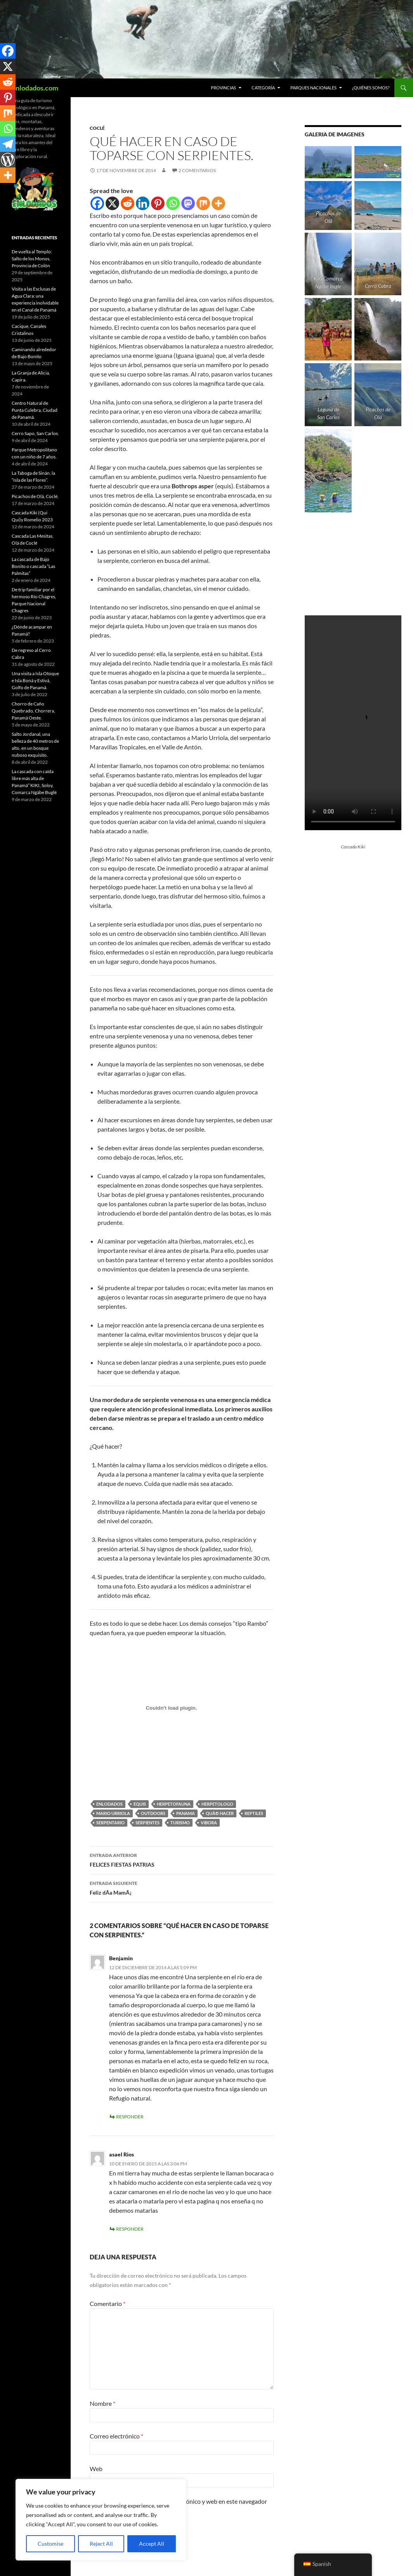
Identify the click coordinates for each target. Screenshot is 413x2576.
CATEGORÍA (263, 87)
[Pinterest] (158, 203)
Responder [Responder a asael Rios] (130, 2229)
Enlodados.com (35, 88)
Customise (50, 2543)
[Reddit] (127, 203)
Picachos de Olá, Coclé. (35, 496)
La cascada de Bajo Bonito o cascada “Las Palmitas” (33, 566)
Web (96, 2468)
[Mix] (203, 203)
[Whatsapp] (173, 203)
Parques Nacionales (313, 87)
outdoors (153, 1813)
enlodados (109, 1803)
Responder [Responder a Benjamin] (130, 2117)
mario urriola (113, 1813)
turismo (180, 1822)
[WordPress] (8, 159)
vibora (209, 1822)
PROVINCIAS (223, 87)
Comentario (107, 2303)
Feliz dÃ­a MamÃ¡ (182, 1887)
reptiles (254, 1813)
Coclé (97, 128)
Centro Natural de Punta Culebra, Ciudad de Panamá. (34, 410)
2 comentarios (197, 170)
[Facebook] (97, 203)
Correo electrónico (116, 2436)
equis (140, 1803)
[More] (218, 203)
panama (185, 1813)
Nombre (102, 2403)
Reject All (101, 2543)
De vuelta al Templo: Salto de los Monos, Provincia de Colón (32, 258)
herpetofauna (174, 1803)
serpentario (110, 1822)
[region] (101, 2519)
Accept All (151, 2543)
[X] (112, 203)
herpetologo (217, 1803)
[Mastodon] (188, 203)
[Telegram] (8, 144)
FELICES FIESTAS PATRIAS (182, 1859)
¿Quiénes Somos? (370, 87)
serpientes (147, 1822)
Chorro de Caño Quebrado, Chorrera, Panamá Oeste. (33, 711)
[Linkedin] (142, 203)
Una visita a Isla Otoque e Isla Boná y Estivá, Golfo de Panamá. (35, 680)
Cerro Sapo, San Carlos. (35, 433)
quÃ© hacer (220, 1813)
